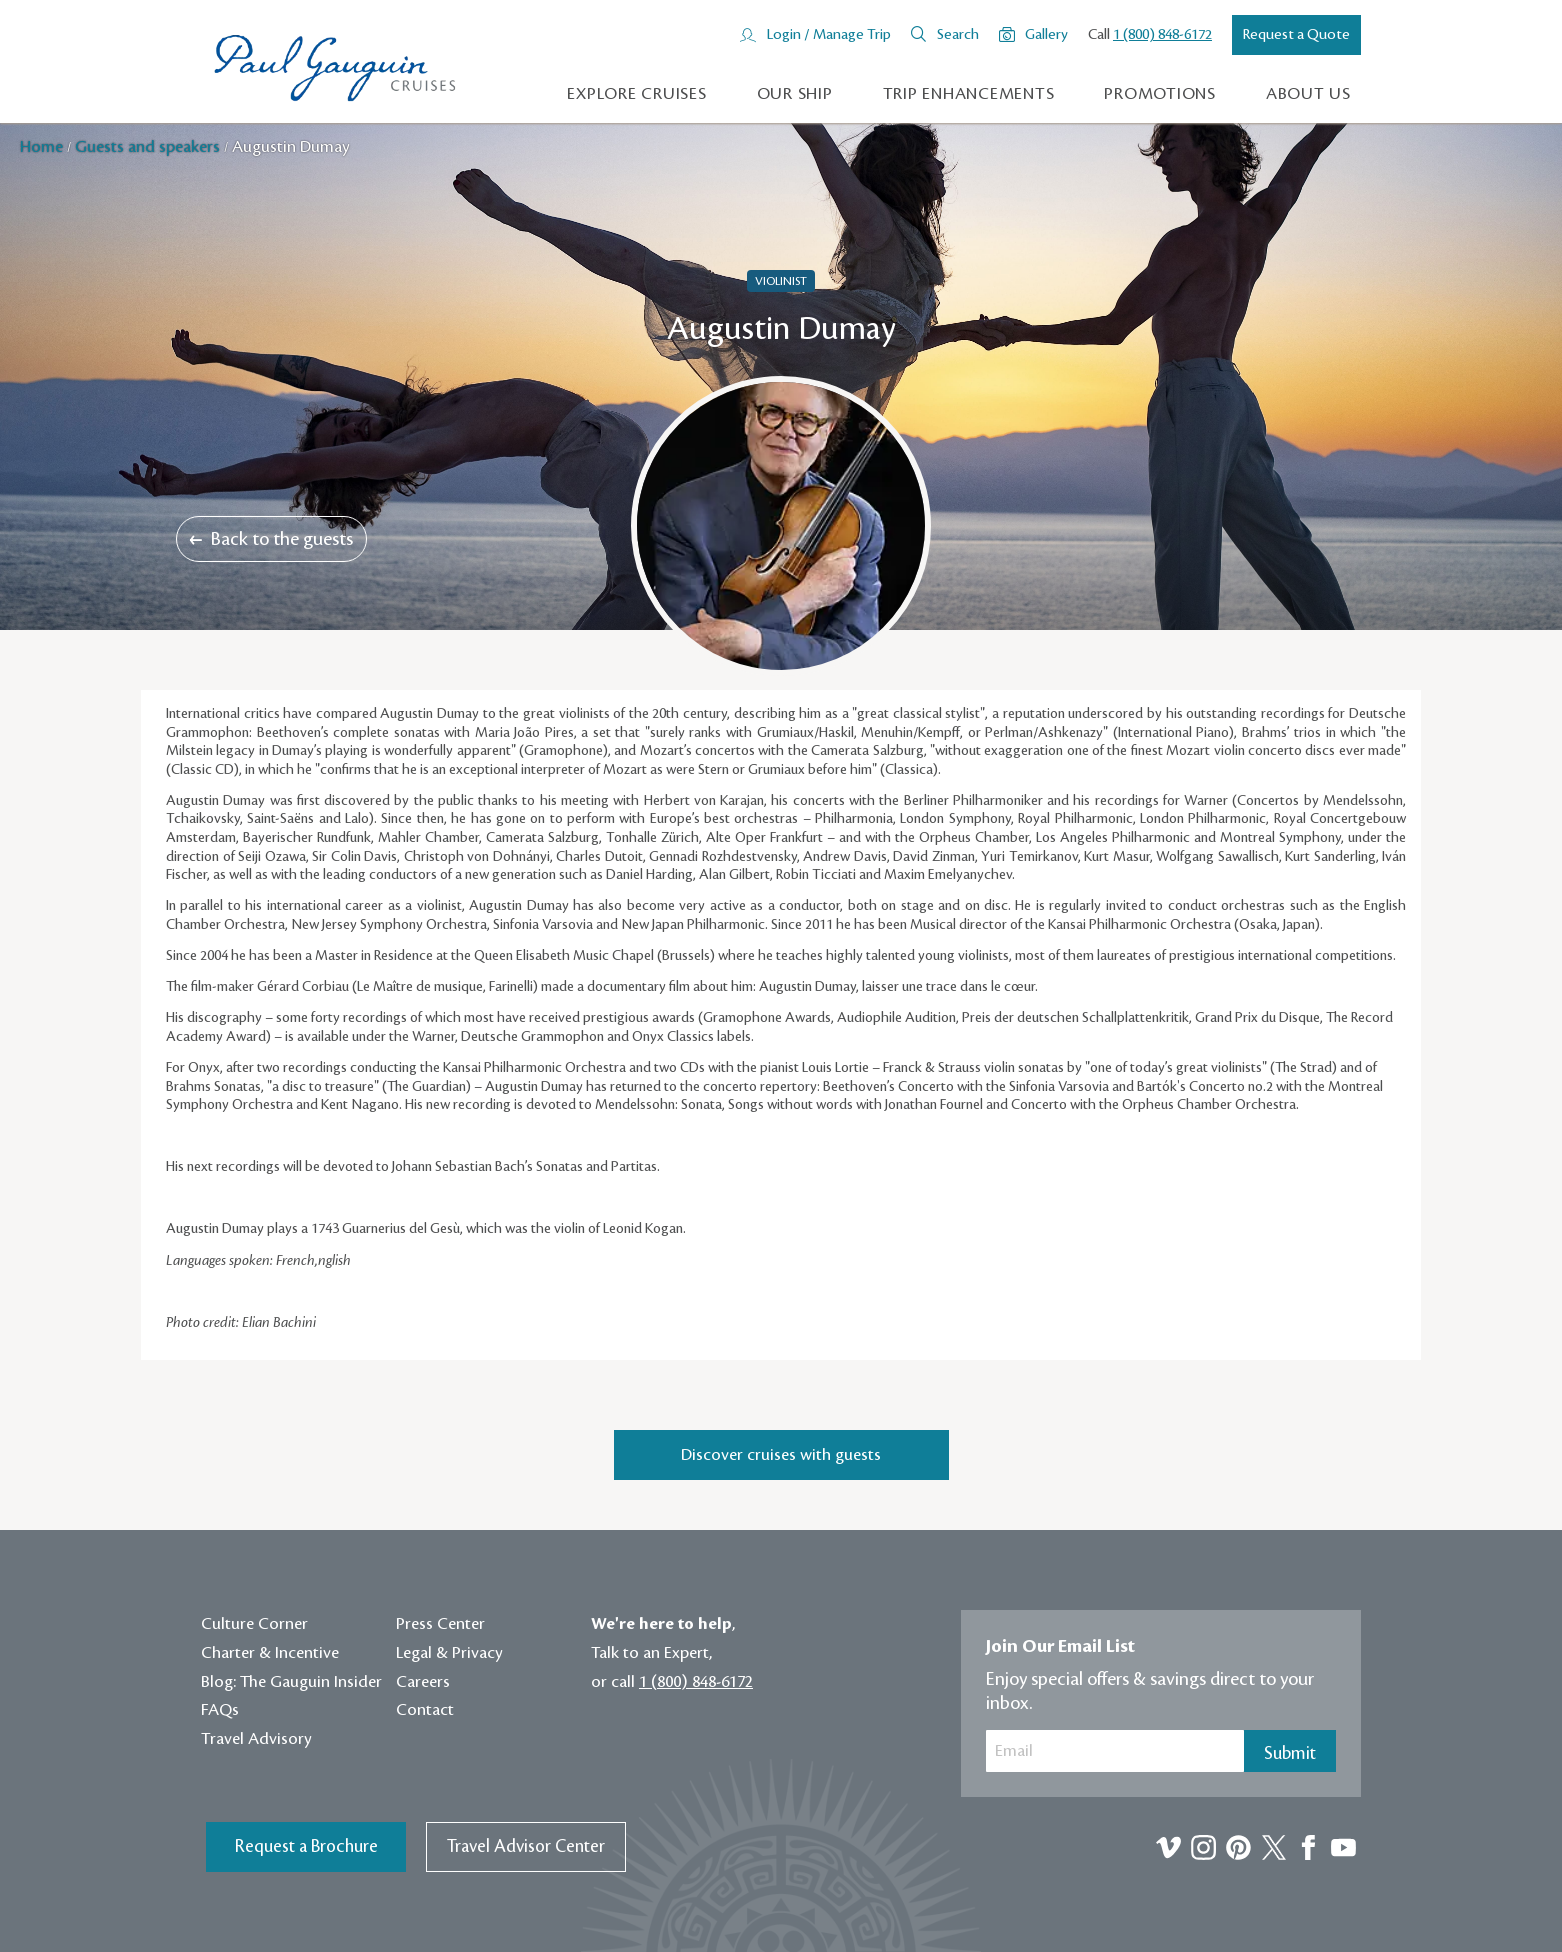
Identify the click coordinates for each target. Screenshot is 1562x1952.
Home (43, 147)
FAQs (220, 1710)
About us (1308, 94)
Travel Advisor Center (526, 1846)
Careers (423, 1682)
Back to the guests (271, 539)
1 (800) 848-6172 (1162, 35)
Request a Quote (1296, 35)
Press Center (440, 1624)
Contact (425, 1710)
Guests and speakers (149, 147)
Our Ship (795, 94)
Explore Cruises (636, 94)
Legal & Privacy (449, 1653)
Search (958, 35)
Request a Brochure (306, 1846)
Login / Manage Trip (828, 35)
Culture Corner (254, 1624)
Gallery (1046, 35)
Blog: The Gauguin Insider (291, 1682)
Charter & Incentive (270, 1653)
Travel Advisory (256, 1739)
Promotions (1160, 94)
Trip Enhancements (969, 94)
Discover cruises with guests (781, 1455)
